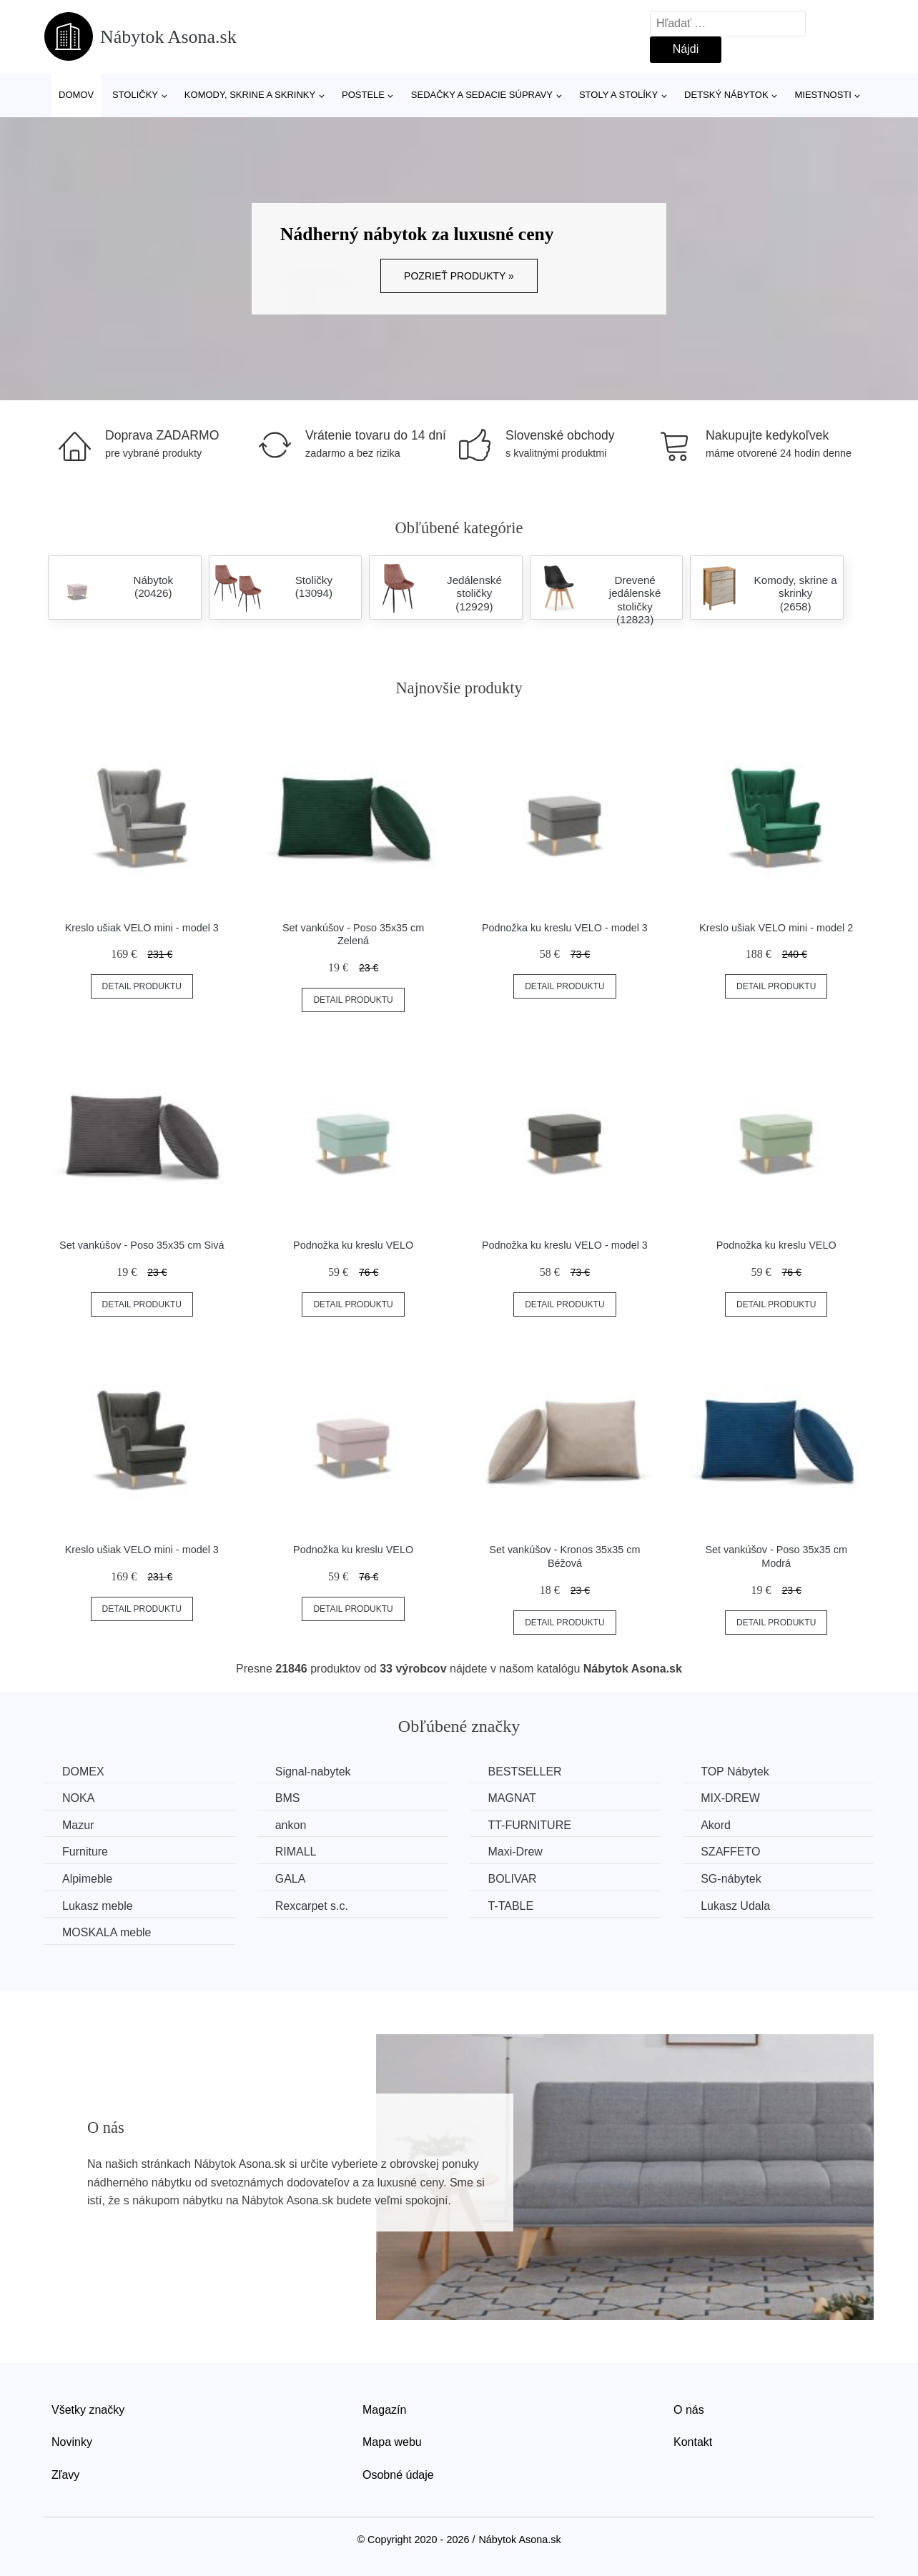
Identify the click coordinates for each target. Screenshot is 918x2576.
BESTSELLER (524, 1771)
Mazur (78, 1825)
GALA (290, 1879)
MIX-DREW (730, 1798)
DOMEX (83, 1771)
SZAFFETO (730, 1852)
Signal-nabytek (313, 1771)
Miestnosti (822, 94)
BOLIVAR (512, 1879)
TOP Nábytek (735, 1771)
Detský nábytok (726, 94)
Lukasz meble (97, 1906)
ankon (291, 1825)
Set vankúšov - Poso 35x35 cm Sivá (141, 1245)
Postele (363, 94)
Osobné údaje (398, 2475)
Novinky (71, 2442)
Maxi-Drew (515, 1852)
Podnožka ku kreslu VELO (353, 1245)
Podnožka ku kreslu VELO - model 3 (565, 927)
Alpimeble (87, 1879)
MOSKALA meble (107, 1932)
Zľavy (65, 2475)
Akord (716, 1825)
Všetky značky (87, 2410)
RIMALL (296, 1852)
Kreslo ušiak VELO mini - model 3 (142, 927)
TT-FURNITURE (529, 1825)
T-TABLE (510, 1906)
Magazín (384, 2410)
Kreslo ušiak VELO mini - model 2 (776, 927)
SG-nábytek (731, 1879)
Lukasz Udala (735, 1906)
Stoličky (135, 94)
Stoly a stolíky (618, 94)
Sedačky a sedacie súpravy (482, 94)
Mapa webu (392, 2442)
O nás (688, 2410)
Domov (76, 94)
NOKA (78, 1798)
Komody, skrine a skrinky (249, 94)
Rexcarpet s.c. (311, 1906)
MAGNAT (512, 1798)
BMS (287, 1798)
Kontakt (692, 2442)
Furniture (85, 1852)
